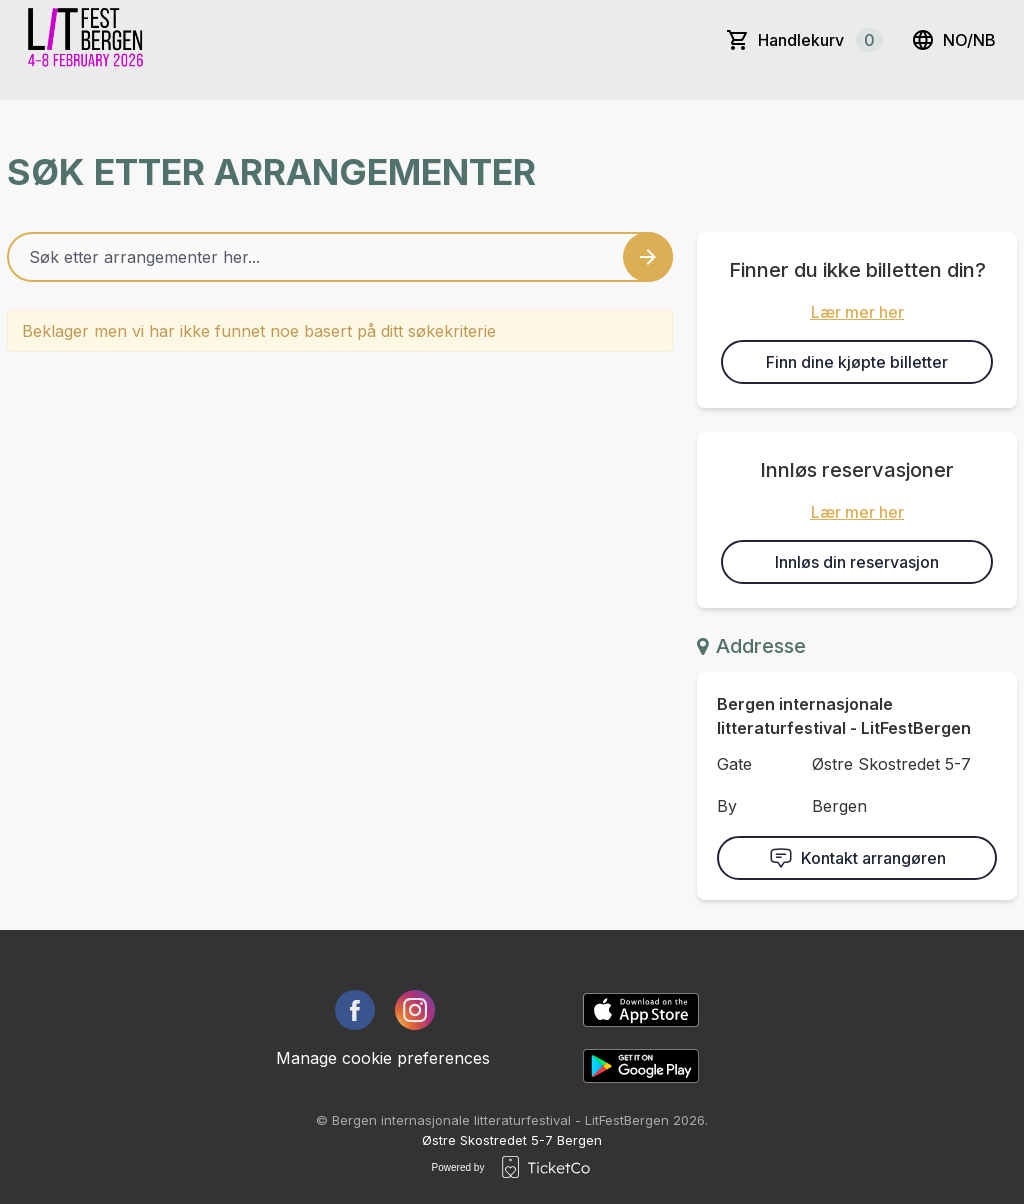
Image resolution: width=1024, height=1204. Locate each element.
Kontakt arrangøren (857, 858)
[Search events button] (648, 257)
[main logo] (87, 40)
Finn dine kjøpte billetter (857, 362)
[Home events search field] (340, 257)
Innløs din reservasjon (857, 562)
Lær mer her (857, 312)
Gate (734, 764)
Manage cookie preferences (383, 1058)
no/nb (953, 40)
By (727, 806)
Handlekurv (820, 40)
